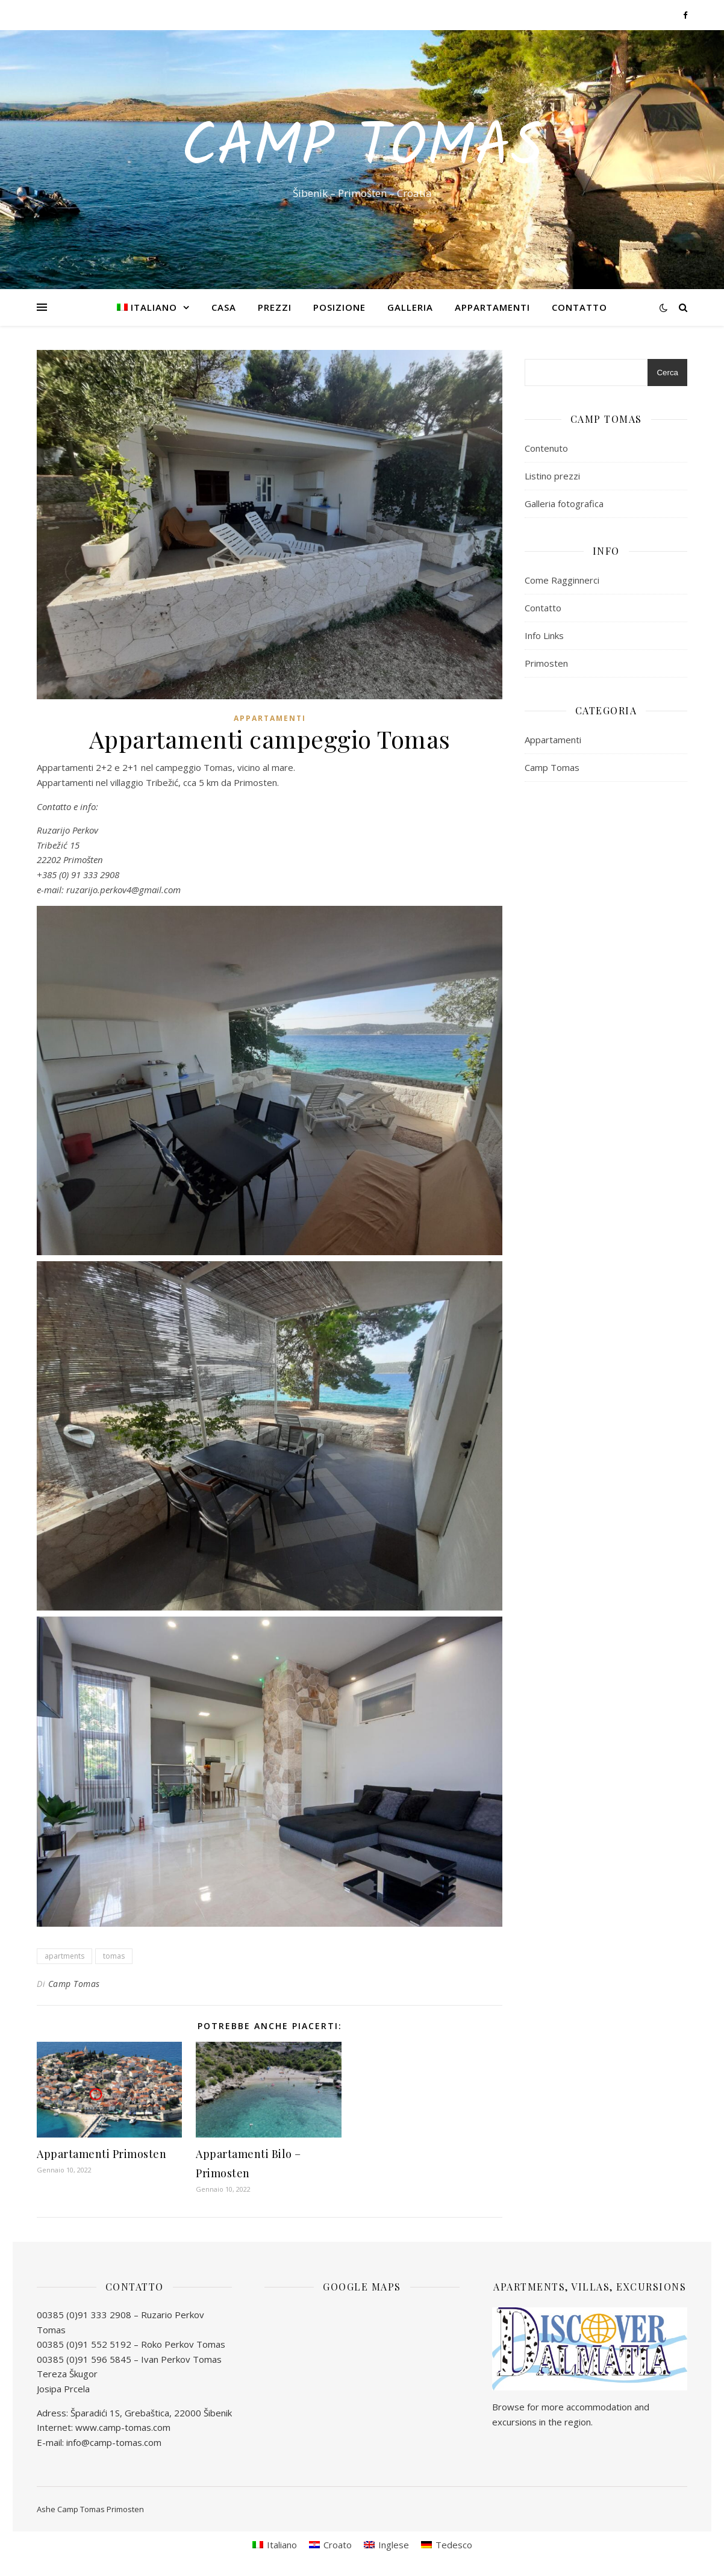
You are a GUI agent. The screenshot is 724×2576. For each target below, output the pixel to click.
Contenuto (546, 448)
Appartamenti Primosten (101, 2154)
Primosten (546, 663)
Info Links (544, 635)
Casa (223, 307)
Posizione (339, 307)
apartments (64, 1956)
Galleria (410, 307)
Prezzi (275, 307)
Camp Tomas (362, 149)
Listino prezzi (552, 476)
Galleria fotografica (564, 503)
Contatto (579, 307)
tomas (114, 1956)
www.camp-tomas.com (122, 2427)
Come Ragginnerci (562, 580)
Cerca (667, 372)
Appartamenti (492, 307)
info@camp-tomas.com (113, 2442)
